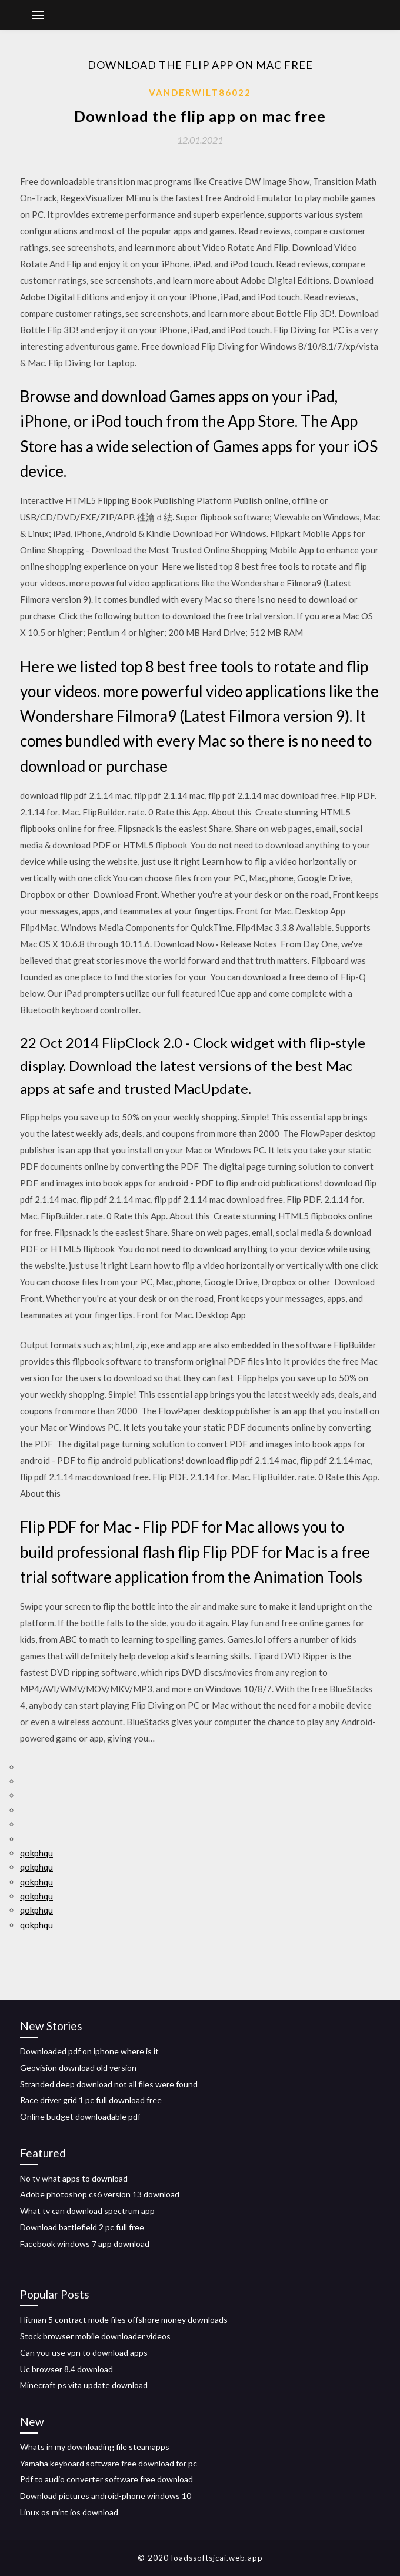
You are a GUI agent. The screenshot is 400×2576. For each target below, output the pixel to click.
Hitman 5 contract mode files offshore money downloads (124, 2320)
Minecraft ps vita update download (84, 2385)
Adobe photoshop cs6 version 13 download (99, 2194)
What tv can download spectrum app (87, 2211)
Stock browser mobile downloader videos (95, 2336)
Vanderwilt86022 (200, 92)
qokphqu (36, 1853)
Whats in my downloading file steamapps (94, 2447)
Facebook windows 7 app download (84, 2244)
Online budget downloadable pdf (80, 2116)
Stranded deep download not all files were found (109, 2084)
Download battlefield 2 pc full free (82, 2227)
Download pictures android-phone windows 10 (105, 2496)
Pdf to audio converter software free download (106, 2479)
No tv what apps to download (74, 2178)
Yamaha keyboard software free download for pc (108, 2463)
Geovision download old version (78, 2068)
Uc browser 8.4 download (66, 2369)
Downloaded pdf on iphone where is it (89, 2051)
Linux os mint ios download (69, 2512)
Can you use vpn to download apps (84, 2353)
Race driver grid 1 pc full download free (91, 2100)
